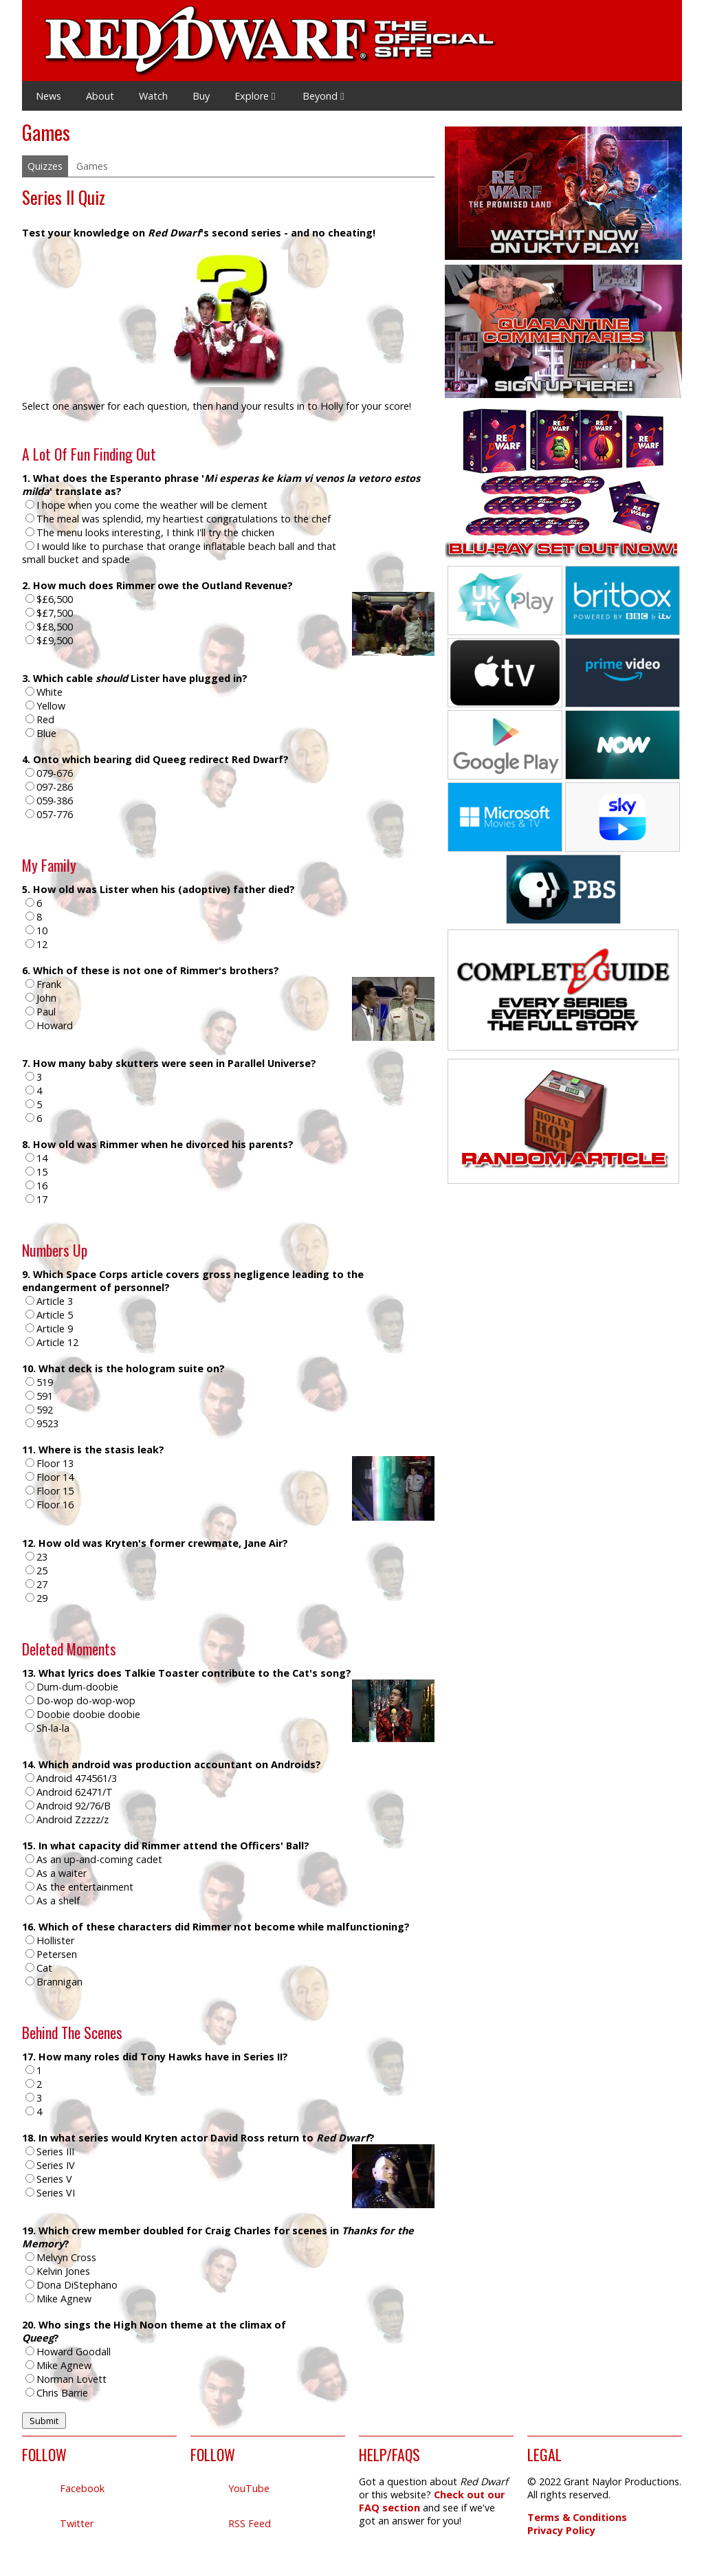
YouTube (249, 2488)
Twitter (77, 2523)
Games (92, 166)
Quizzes (45, 166)
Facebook (82, 2488)
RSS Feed (249, 2523)
